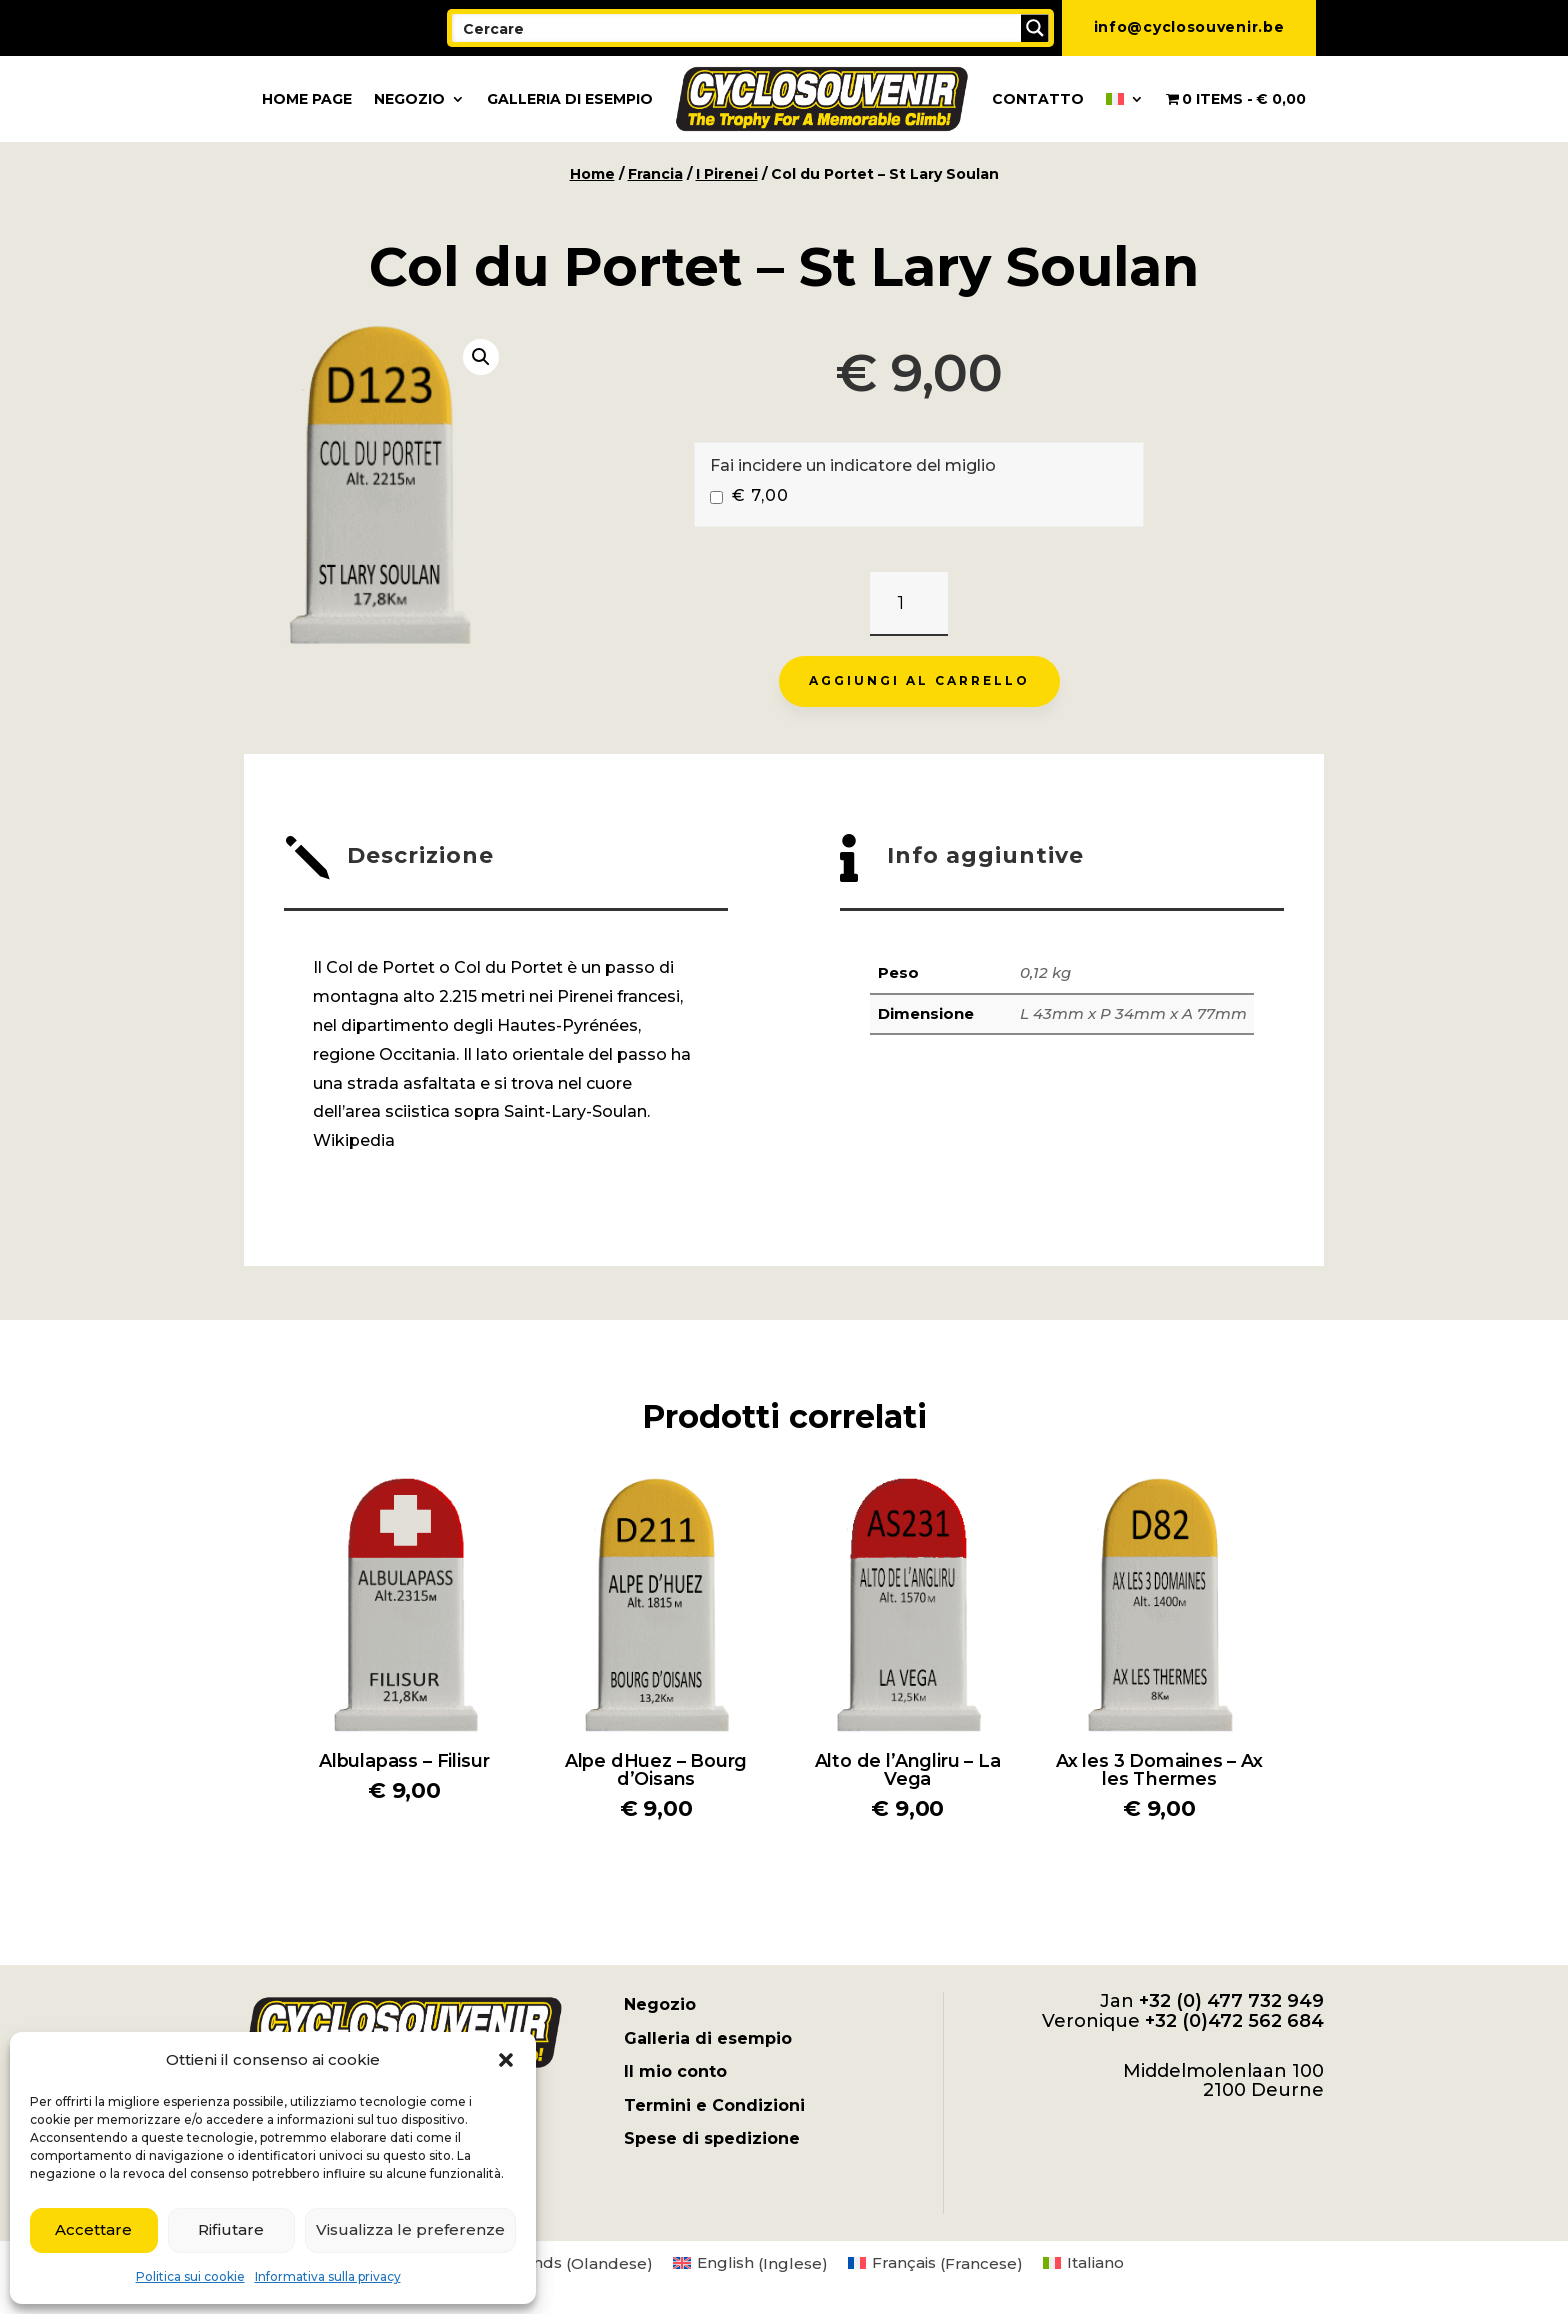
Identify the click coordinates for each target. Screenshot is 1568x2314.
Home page (307, 99)
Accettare (93, 2229)
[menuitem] (1125, 99)
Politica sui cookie (190, 2276)
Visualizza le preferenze (410, 2229)
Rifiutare (231, 2229)
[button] (506, 2060)
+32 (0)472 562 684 (1234, 2021)
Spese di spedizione (712, 2138)
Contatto (1038, 99)
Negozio (409, 99)
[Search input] (738, 28)
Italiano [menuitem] (1095, 2262)
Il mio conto (675, 2071)
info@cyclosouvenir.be (1189, 27)
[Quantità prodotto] (908, 604)
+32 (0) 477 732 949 (1231, 2001)
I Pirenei (727, 174)
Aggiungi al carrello (919, 680)
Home (592, 174)
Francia (655, 174)
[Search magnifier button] (1035, 28)
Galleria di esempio (570, 99)
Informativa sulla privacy (328, 2276)
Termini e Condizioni (714, 2105)
